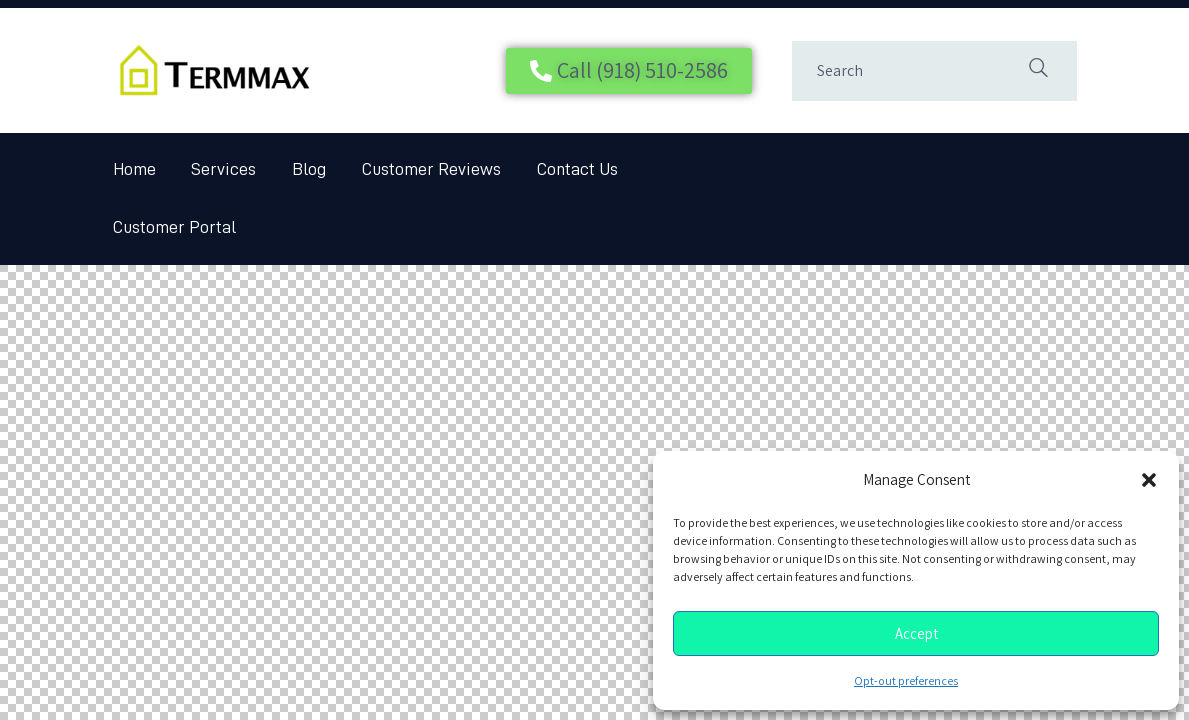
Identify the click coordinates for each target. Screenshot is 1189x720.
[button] (1149, 480)
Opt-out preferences (906, 681)
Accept (916, 634)
